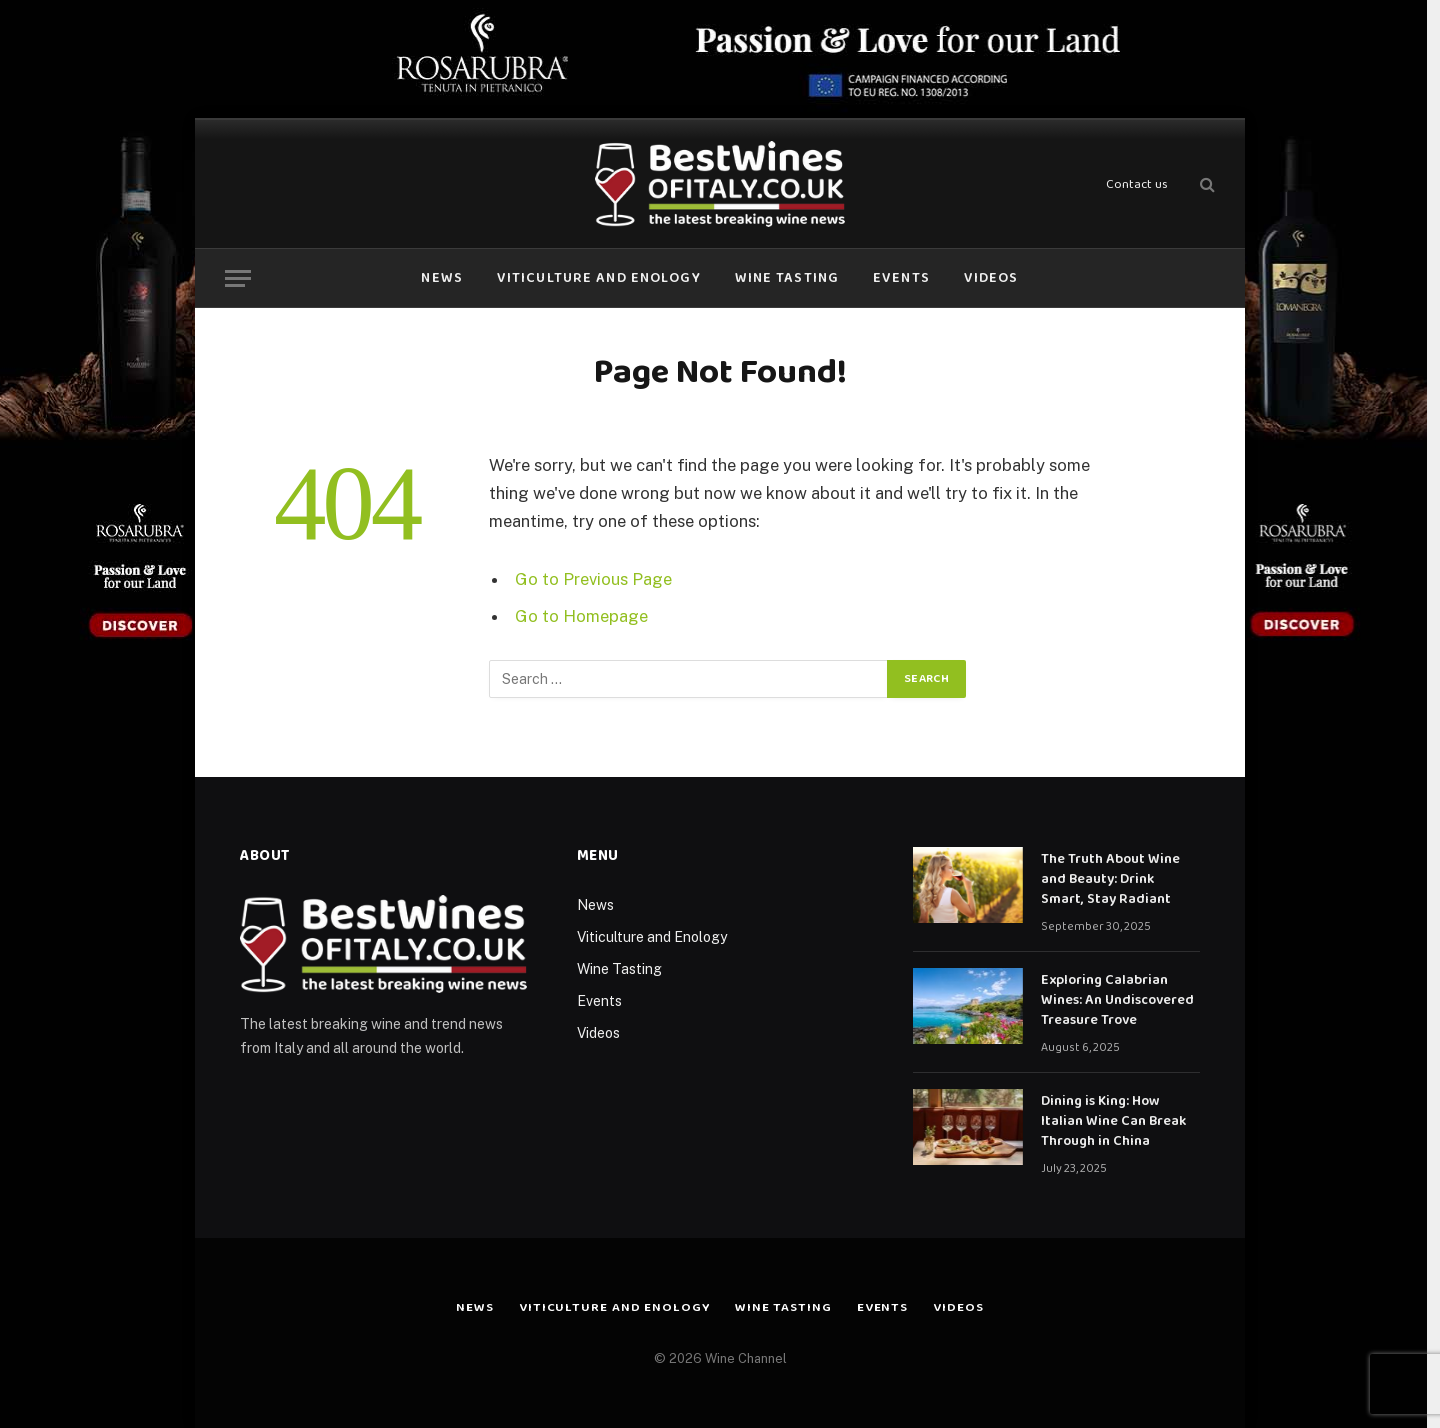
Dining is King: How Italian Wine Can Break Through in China (1113, 1121)
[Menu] (238, 278)
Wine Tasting (787, 278)
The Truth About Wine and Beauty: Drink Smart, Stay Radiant (1110, 879)
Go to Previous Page (593, 579)
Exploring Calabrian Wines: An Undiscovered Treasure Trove (1117, 1000)
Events (901, 278)
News (441, 278)
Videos (991, 278)
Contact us (1137, 184)
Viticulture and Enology (599, 278)
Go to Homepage (581, 616)
